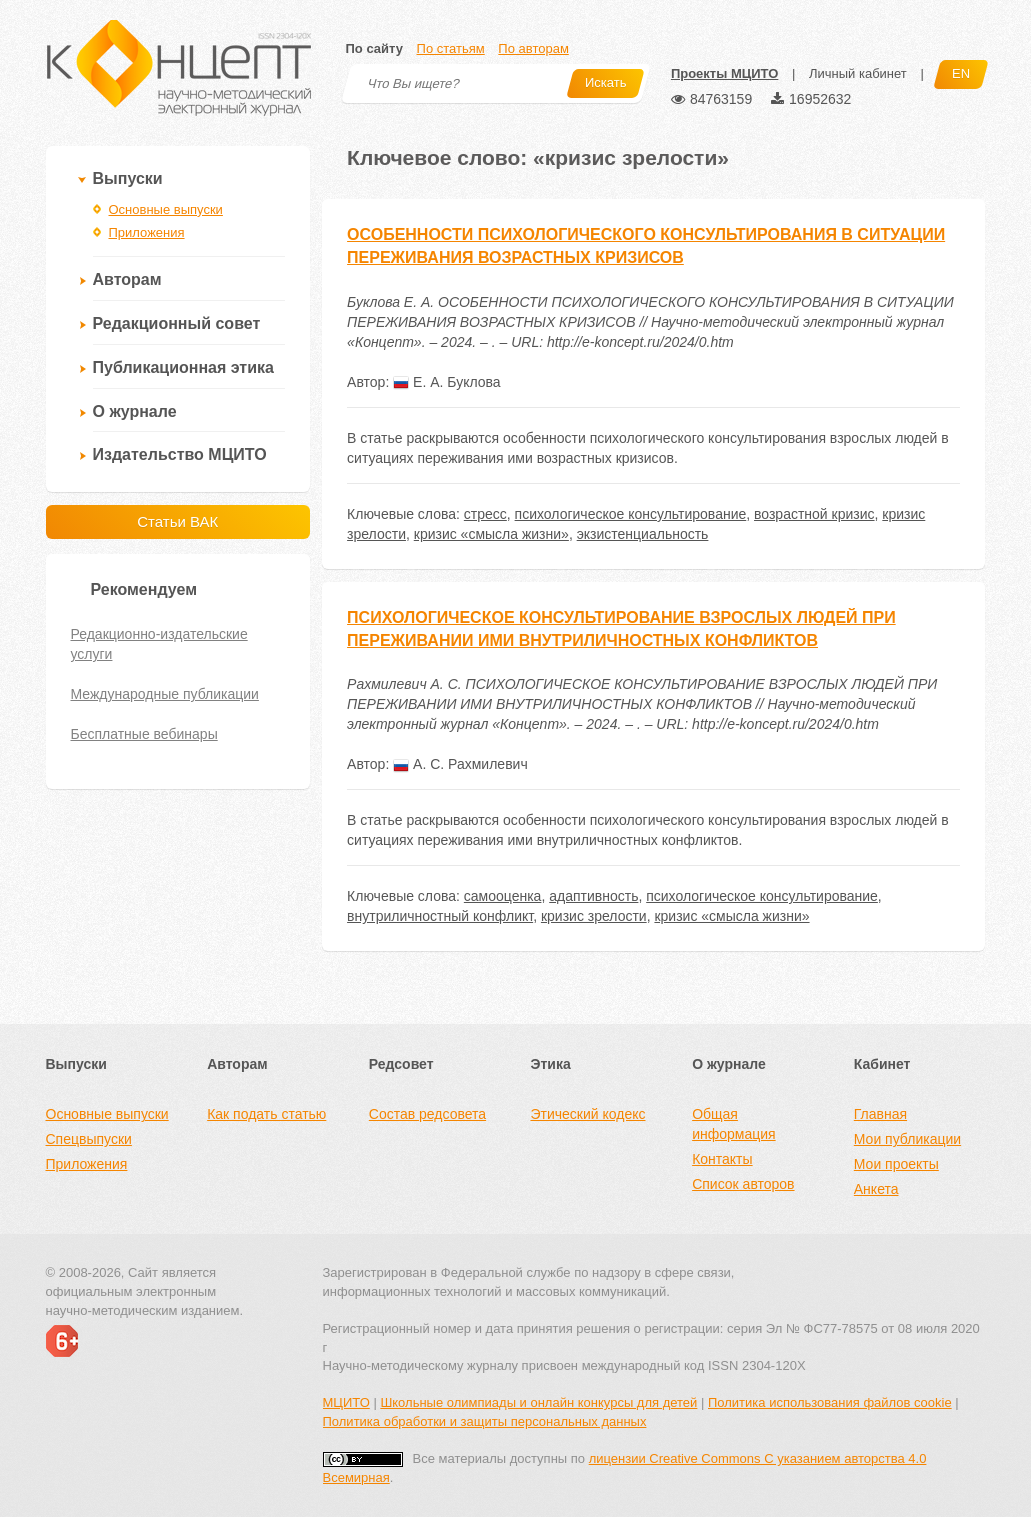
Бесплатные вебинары (144, 734)
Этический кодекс (587, 1114)
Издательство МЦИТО (180, 454)
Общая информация (733, 1124)
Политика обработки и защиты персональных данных (485, 1421)
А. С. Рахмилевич (460, 764)
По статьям (451, 48)
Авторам (127, 279)
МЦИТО (346, 1402)
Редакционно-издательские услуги (159, 644)
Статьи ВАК (177, 521)
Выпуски (128, 178)
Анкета (876, 1189)
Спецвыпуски (89, 1139)
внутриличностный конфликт (440, 916)
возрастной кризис (814, 514)
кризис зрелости (594, 916)
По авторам (533, 48)
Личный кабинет (858, 73)
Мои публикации (907, 1139)
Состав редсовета (427, 1114)
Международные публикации (165, 694)
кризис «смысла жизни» (491, 534)
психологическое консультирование (631, 514)
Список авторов (743, 1184)
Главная (880, 1114)
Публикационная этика (183, 367)
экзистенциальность (643, 534)
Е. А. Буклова (446, 382)
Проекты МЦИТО (724, 73)
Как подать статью (266, 1114)
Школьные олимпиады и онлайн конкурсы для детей (538, 1402)
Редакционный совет (177, 323)
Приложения (147, 232)
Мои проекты (896, 1164)
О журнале (135, 411)
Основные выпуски (166, 209)
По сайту (374, 48)
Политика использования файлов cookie (830, 1402)
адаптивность (593, 896)
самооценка (503, 896)
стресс (485, 514)
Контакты (722, 1159)
